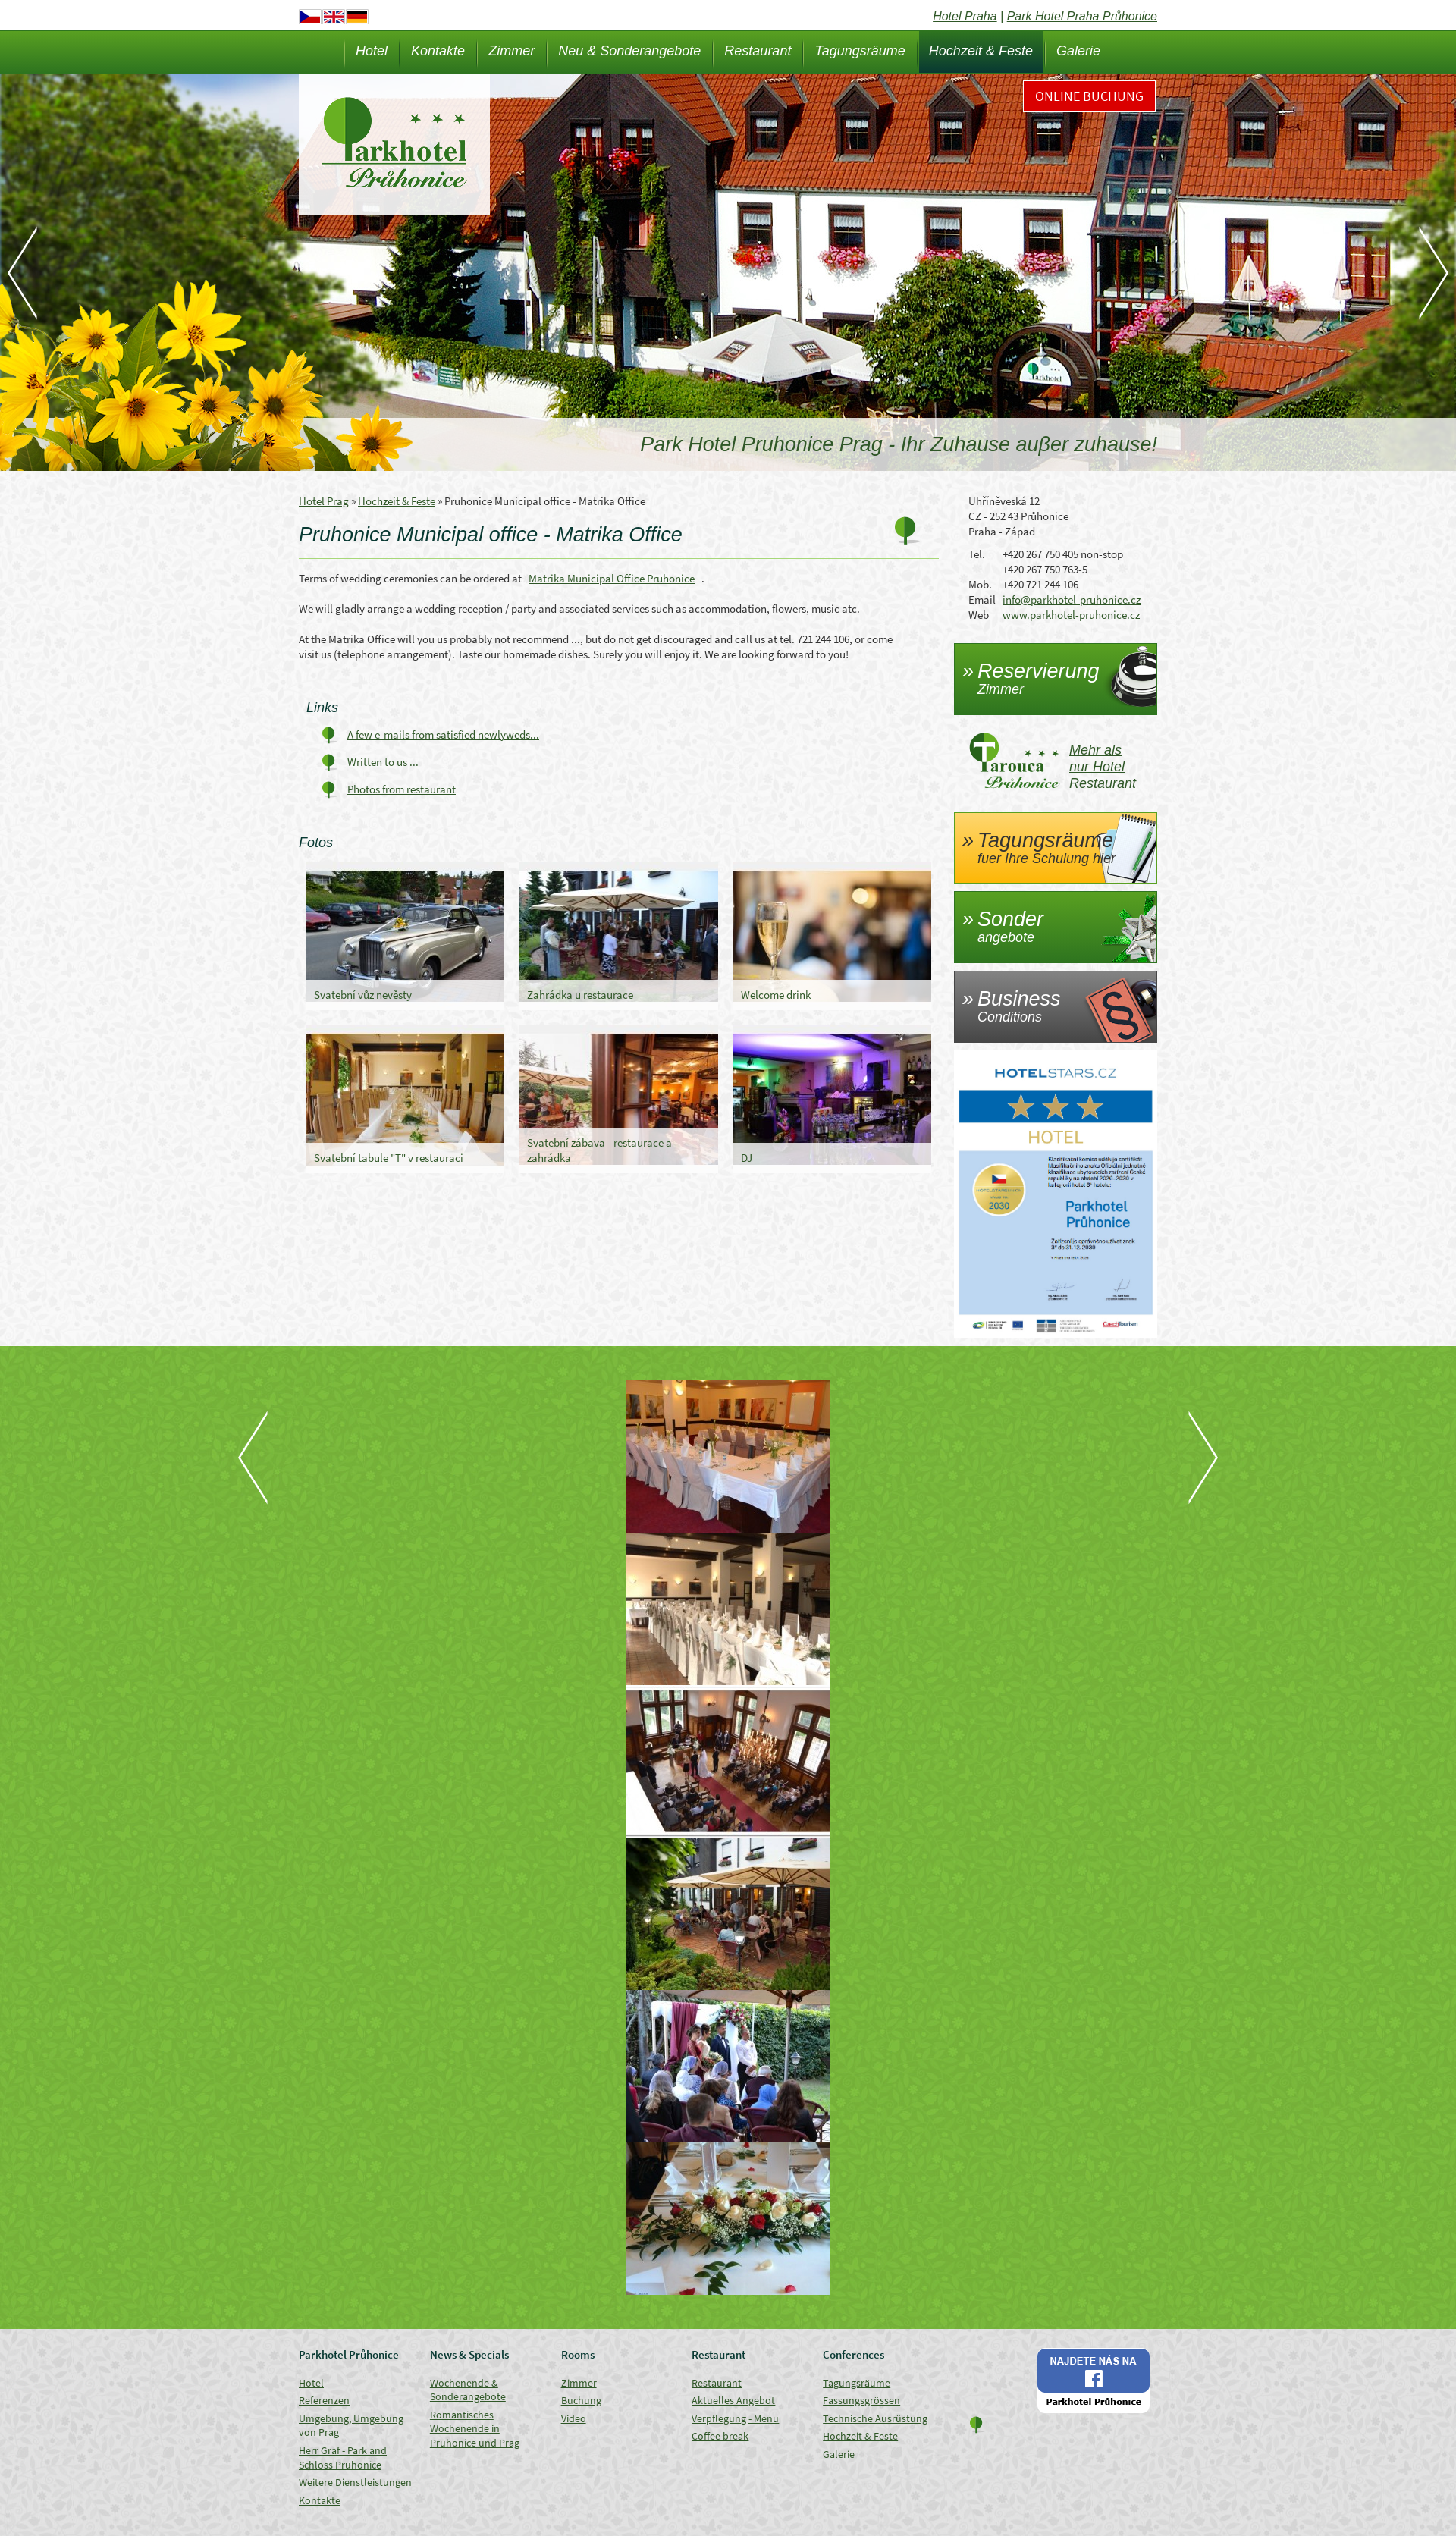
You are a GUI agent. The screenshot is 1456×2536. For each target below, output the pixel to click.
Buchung (581, 2400)
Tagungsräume (859, 50)
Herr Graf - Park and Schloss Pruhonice (343, 2457)
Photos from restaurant (401, 789)
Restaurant (757, 50)
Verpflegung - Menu (735, 2418)
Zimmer (511, 50)
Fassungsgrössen (861, 2400)
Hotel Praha (965, 16)
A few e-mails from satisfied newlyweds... (443, 734)
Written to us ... (383, 762)
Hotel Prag (324, 501)
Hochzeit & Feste (981, 50)
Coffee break (720, 2436)
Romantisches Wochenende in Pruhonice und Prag (474, 2429)
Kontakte (438, 50)
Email (982, 599)
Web (978, 614)
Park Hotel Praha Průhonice (1082, 16)
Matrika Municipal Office (612, 578)
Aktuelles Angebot (733, 2400)
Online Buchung (1089, 96)
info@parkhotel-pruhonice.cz (1072, 599)
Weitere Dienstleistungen (355, 2482)
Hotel (372, 50)
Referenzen (324, 2400)
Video (573, 2418)
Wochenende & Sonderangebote (468, 2390)
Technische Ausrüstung (875, 2418)
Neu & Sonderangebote (629, 50)
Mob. (980, 584)
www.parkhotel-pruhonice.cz (1071, 614)
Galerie (1078, 50)
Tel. (976, 554)
